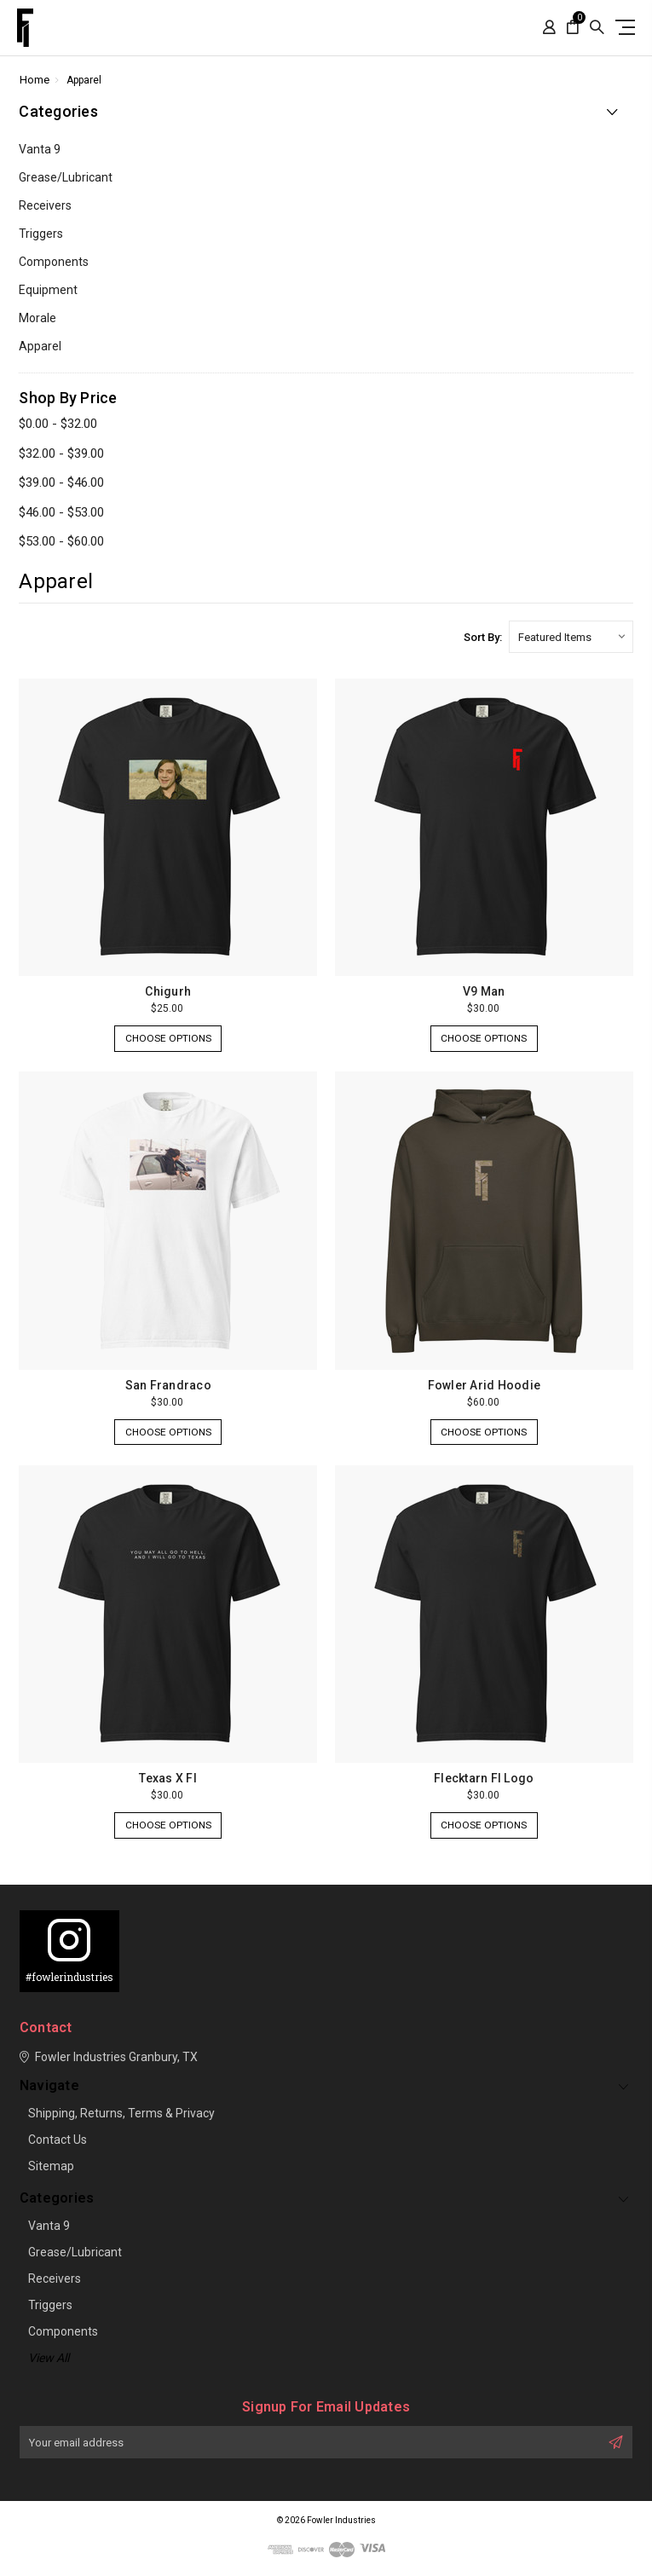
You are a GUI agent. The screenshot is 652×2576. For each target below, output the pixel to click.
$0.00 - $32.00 (58, 423)
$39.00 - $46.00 (61, 482)
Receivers (45, 205)
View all (48, 2358)
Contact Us (57, 2139)
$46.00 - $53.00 (61, 512)
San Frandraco (168, 1385)
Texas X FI (168, 1778)
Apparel (83, 80)
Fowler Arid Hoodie (484, 1385)
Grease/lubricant (66, 177)
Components (54, 262)
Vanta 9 (40, 149)
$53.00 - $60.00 (61, 541)
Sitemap (51, 2166)
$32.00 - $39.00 (61, 453)
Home (34, 79)
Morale (37, 318)
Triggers (41, 233)
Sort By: (483, 637)
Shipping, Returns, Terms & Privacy (121, 2113)
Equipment (48, 290)
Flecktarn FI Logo (484, 1778)
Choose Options (168, 1039)
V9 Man (484, 991)
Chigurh (168, 991)
